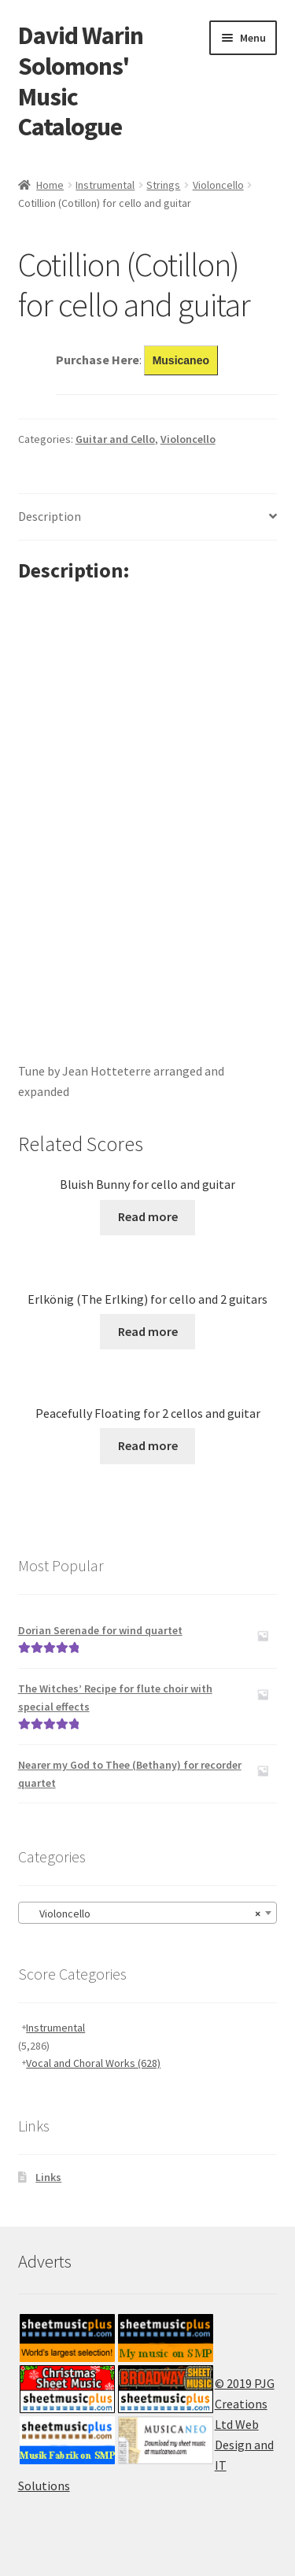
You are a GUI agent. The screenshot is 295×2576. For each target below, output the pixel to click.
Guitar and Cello (115, 439)
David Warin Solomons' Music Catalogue (80, 81)
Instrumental (105, 185)
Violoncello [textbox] (143, 1913)
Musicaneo (181, 360)
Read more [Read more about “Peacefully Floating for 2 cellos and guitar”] (148, 1445)
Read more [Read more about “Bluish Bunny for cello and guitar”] (148, 1216)
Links (48, 2177)
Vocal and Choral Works (93, 2063)
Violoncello (218, 185)
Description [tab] (49, 516)
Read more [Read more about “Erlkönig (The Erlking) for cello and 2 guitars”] (148, 1331)
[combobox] (148, 1913)
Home (50, 185)
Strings (163, 185)
